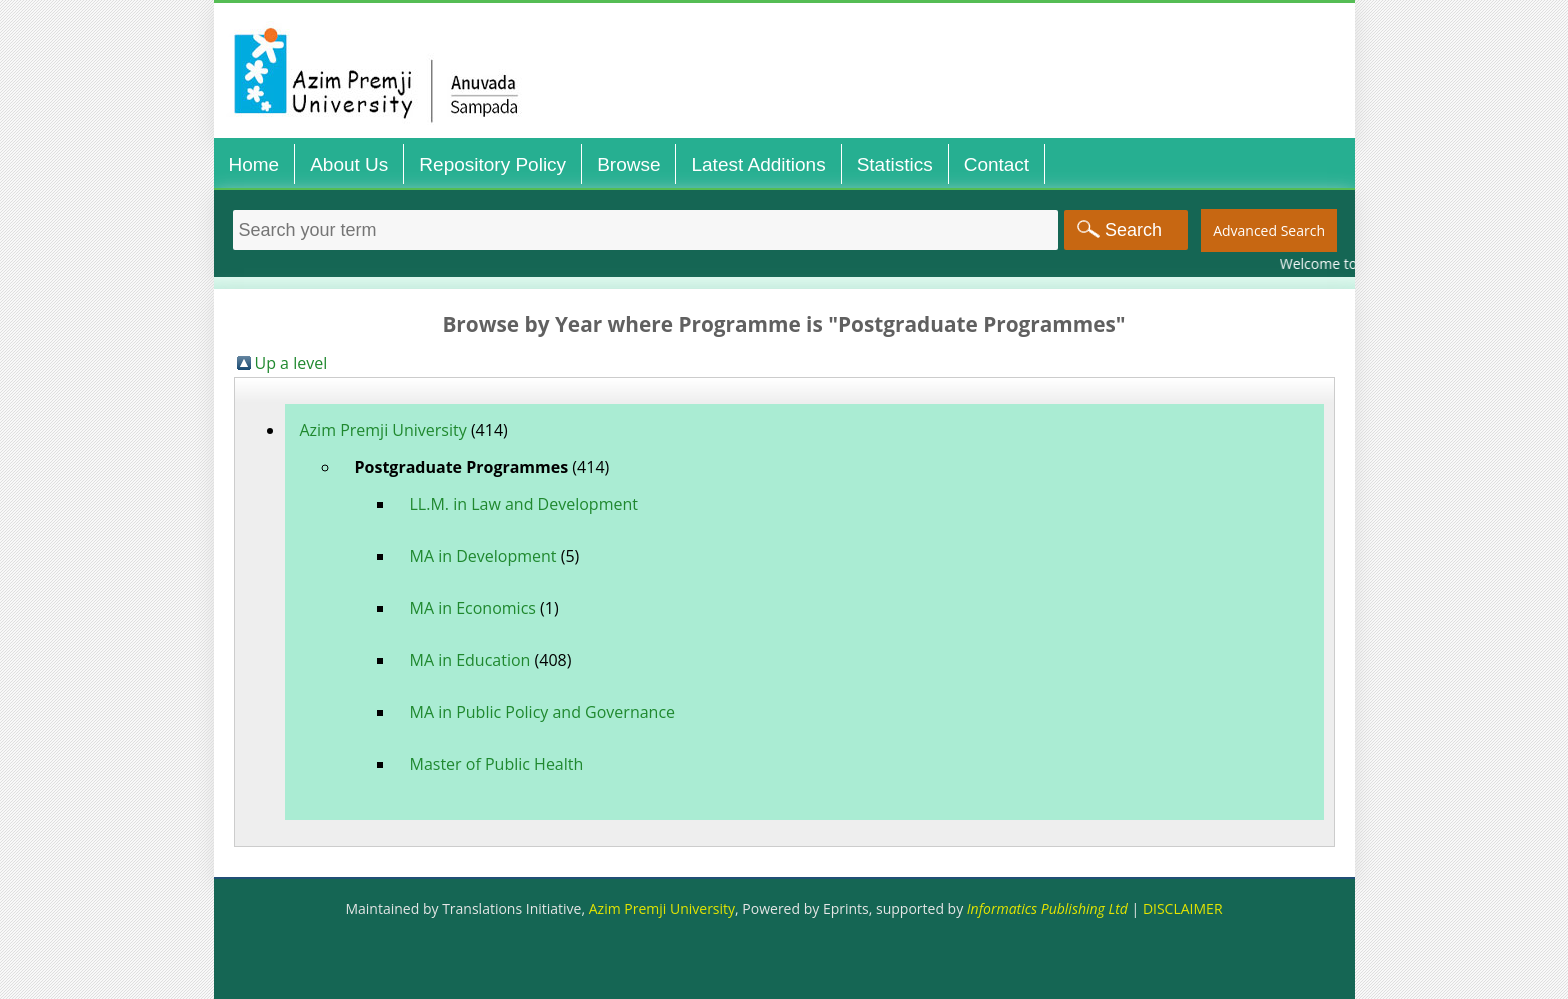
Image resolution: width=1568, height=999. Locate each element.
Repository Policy (492, 164)
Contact (996, 164)
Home (254, 164)
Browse (628, 164)
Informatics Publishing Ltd (1047, 908)
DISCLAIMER (1183, 908)
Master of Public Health (497, 764)
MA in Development (483, 556)
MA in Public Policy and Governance (543, 712)
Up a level (291, 363)
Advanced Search (1269, 230)
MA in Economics (473, 608)
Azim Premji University (383, 430)
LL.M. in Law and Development (524, 504)
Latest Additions (758, 164)
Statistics (895, 164)
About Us (349, 164)
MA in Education (470, 660)
